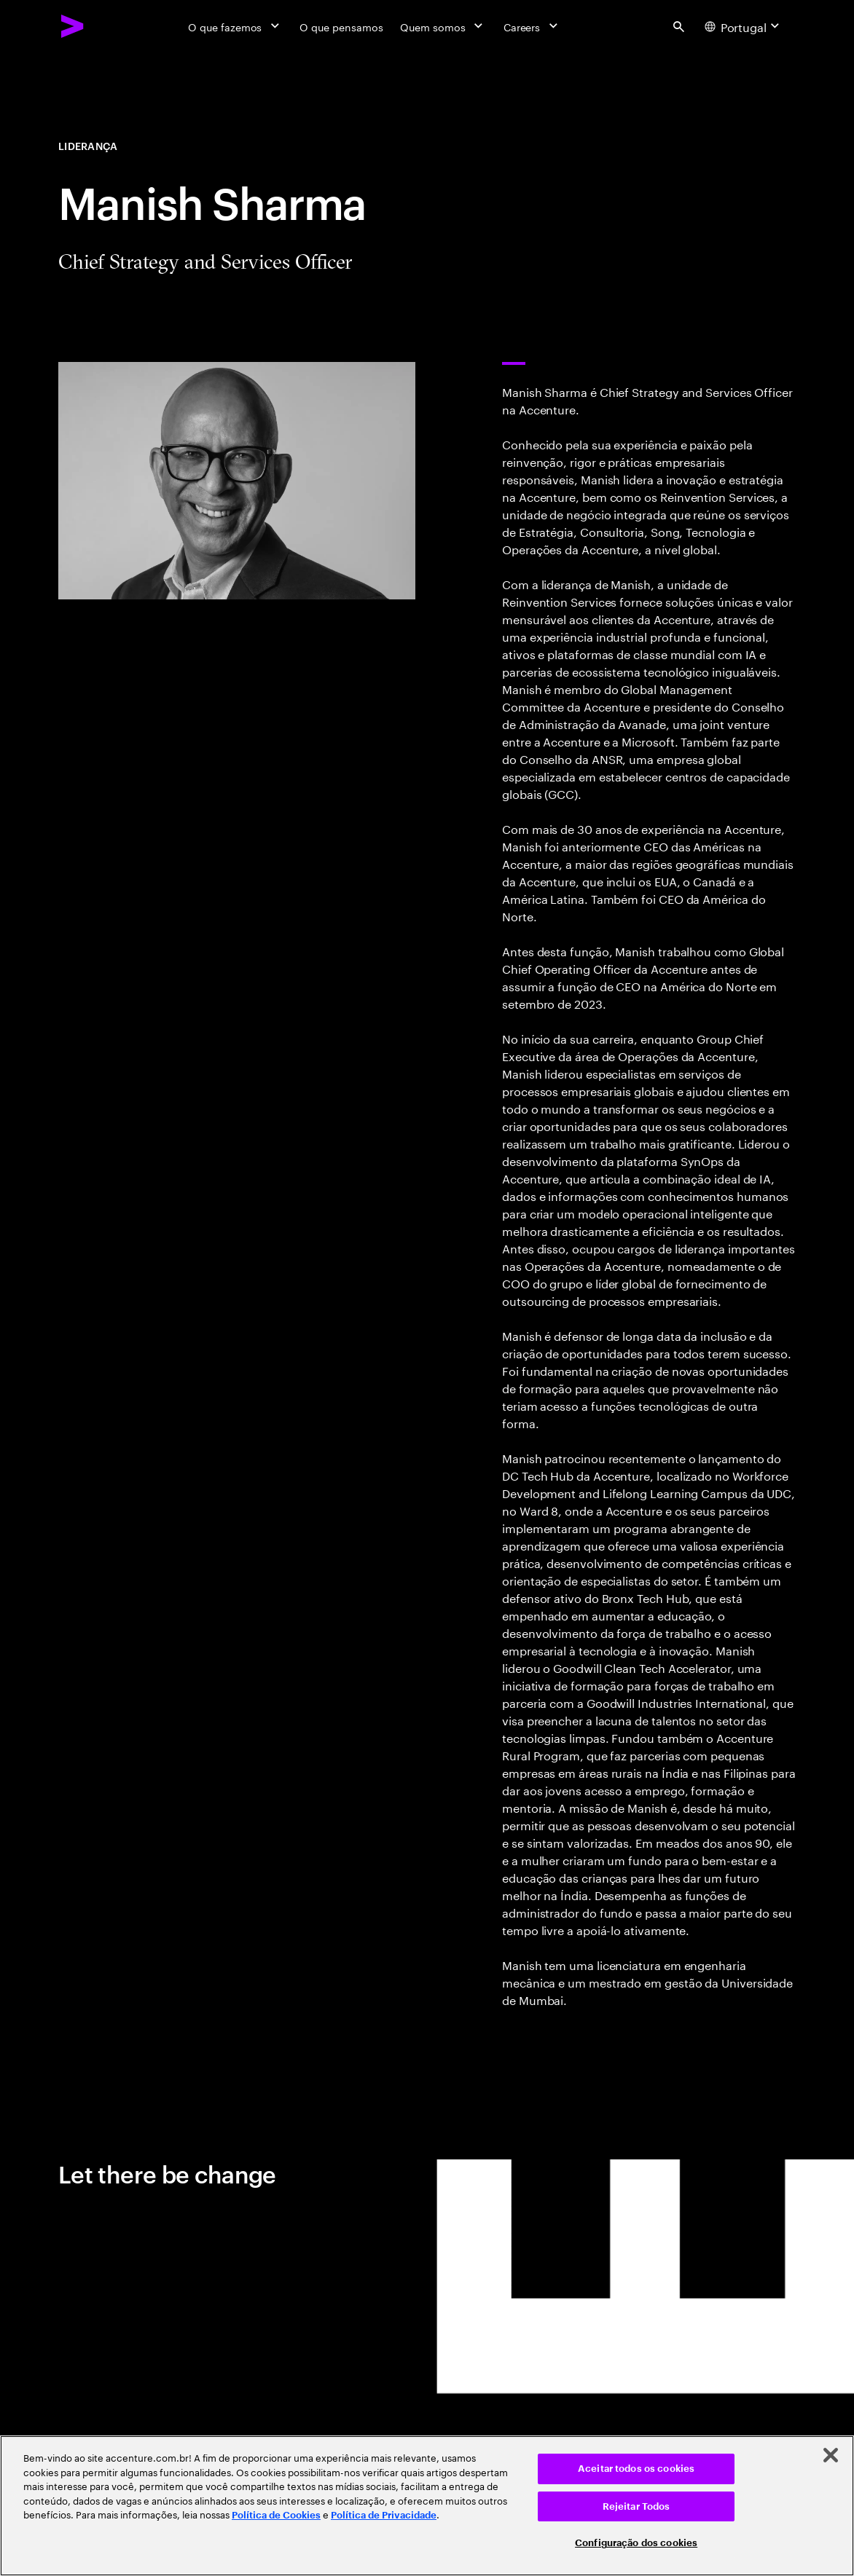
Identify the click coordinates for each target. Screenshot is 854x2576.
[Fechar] (831, 2455)
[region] (427, 2505)
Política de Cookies (276, 2515)
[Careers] (532, 26)
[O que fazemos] (235, 26)
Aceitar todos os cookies (636, 2468)
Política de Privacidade (383, 2515)
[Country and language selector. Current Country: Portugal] (744, 26)
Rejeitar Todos (636, 2506)
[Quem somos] (442, 26)
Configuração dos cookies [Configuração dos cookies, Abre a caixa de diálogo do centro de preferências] (636, 2543)
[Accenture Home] (72, 26)
